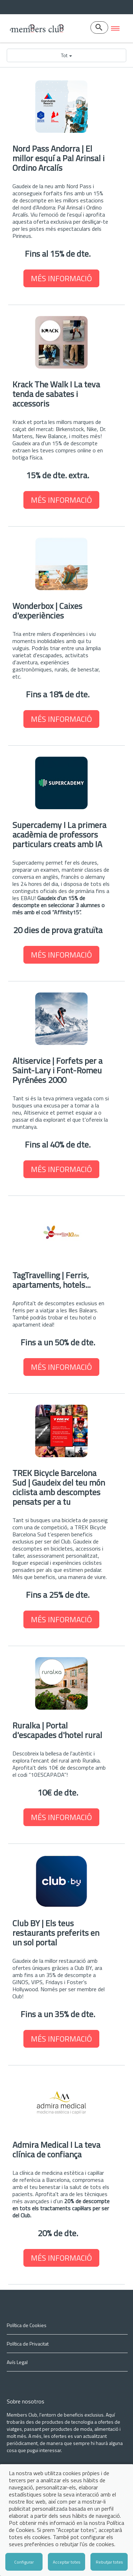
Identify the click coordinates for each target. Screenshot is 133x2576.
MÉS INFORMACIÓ (61, 278)
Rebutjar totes (109, 2562)
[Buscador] (99, 27)
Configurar (24, 2562)
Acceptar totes (66, 2562)
